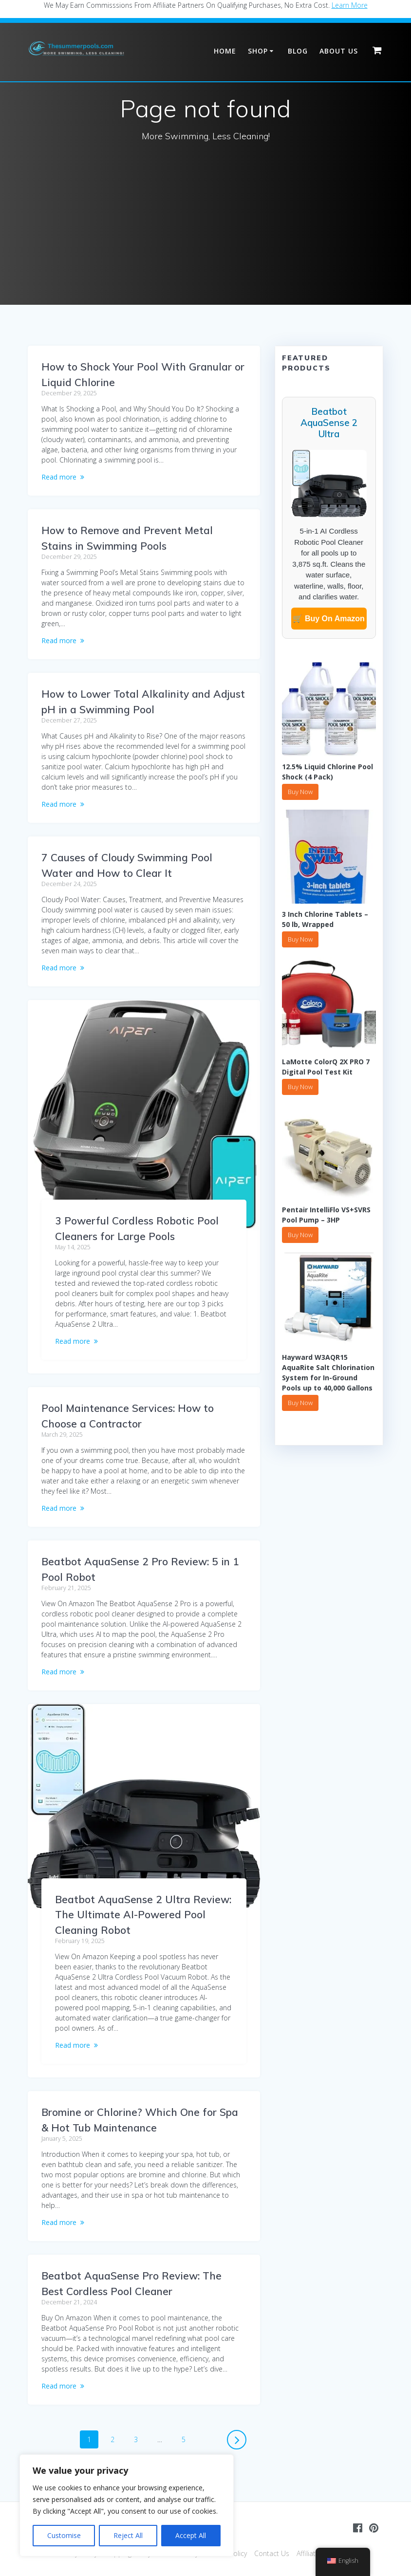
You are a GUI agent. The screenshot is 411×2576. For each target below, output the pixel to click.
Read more (58, 477)
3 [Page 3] (139, 2439)
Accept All (190, 2535)
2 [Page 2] (116, 2439)
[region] (126, 2505)
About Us (338, 51)
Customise (64, 2535)
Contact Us (271, 2553)
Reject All (128, 2535)
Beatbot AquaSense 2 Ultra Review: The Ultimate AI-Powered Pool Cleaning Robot (143, 1914)
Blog (298, 51)
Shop (258, 51)
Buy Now (300, 791)
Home (225, 51)
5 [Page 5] (187, 2439)
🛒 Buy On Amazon (328, 618)
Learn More (350, 5)
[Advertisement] (205, 232)
